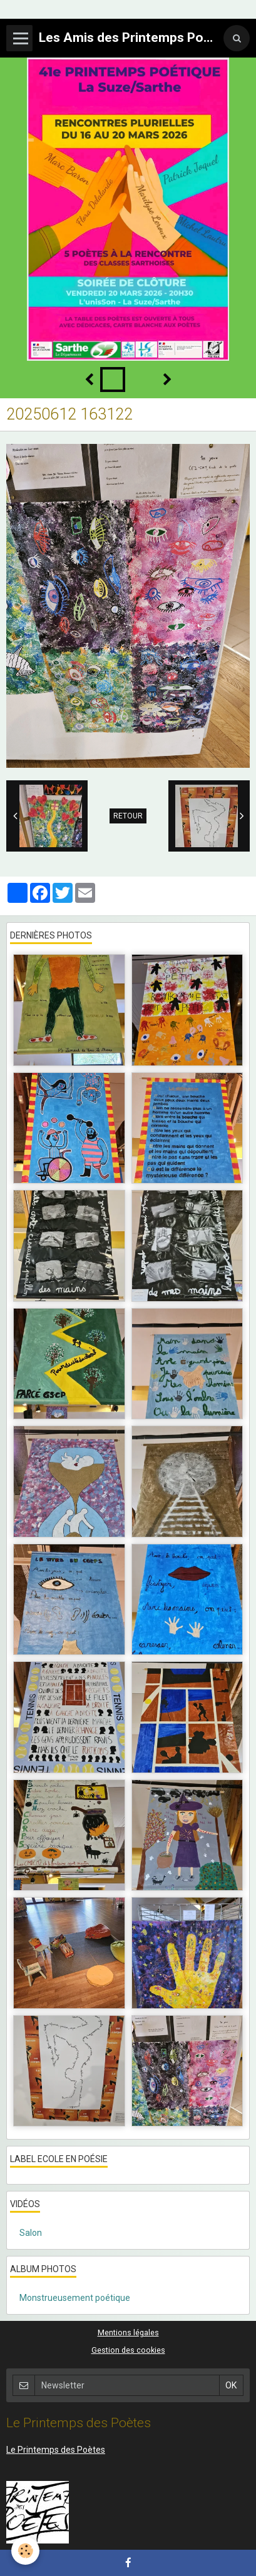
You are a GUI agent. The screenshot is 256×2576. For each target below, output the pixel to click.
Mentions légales (128, 2332)
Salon (30, 2233)
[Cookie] (25, 2551)
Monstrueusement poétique (74, 2298)
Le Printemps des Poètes (55, 2450)
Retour (128, 816)
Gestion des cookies (128, 2350)
